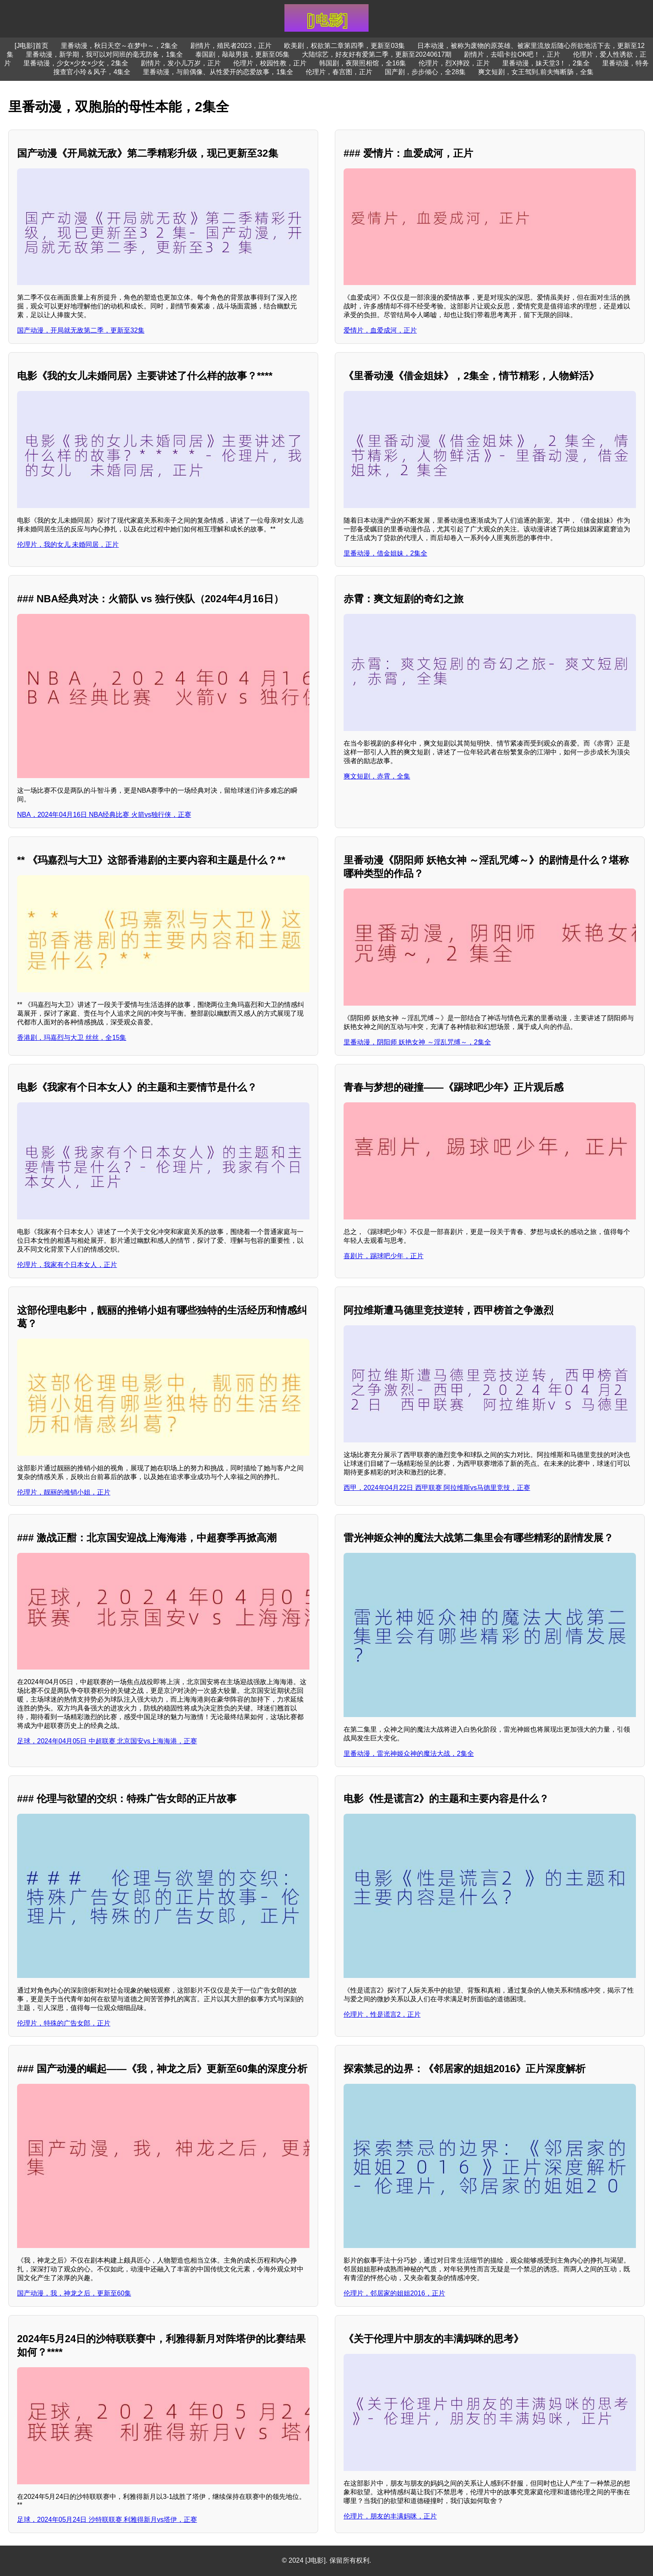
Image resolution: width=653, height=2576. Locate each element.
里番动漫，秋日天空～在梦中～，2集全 (119, 45)
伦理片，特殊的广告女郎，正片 (63, 2023)
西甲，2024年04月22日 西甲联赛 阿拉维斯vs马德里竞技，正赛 (437, 1487)
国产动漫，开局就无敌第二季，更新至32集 (81, 330)
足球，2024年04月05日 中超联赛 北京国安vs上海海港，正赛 (107, 1741)
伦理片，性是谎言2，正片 (382, 2014)
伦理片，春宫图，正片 (339, 71)
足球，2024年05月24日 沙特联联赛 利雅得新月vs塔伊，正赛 (107, 2519)
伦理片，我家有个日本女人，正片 (67, 1264)
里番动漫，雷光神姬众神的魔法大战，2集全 (409, 1753)
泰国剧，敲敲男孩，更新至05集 (242, 54)
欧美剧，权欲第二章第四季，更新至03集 (344, 45)
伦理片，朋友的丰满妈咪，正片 (390, 2516)
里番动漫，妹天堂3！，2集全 (546, 63)
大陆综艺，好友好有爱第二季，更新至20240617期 (376, 54)
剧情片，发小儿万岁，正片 (181, 63)
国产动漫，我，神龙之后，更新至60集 (74, 2293)
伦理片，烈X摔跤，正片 (454, 63)
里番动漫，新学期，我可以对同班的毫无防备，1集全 (104, 54)
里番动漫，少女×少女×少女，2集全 (75, 63)
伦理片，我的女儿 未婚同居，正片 (68, 544)
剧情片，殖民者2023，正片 (231, 45)
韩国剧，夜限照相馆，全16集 (362, 63)
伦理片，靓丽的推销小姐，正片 (63, 1492)
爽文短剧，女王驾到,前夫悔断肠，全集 (535, 71)
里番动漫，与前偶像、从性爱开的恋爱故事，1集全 (218, 71)
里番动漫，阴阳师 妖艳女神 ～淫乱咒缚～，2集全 (417, 1042)
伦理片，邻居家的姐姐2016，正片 (394, 2293)
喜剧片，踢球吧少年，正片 (384, 1255)
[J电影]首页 (31, 45)
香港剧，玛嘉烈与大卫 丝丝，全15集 (71, 1037)
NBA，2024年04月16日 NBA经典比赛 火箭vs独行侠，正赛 (104, 814)
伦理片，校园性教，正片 (270, 63)
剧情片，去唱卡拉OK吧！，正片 (512, 54)
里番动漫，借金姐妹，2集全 (385, 553)
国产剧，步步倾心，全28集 (425, 71)
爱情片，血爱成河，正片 (380, 330)
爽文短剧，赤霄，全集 (377, 776)
